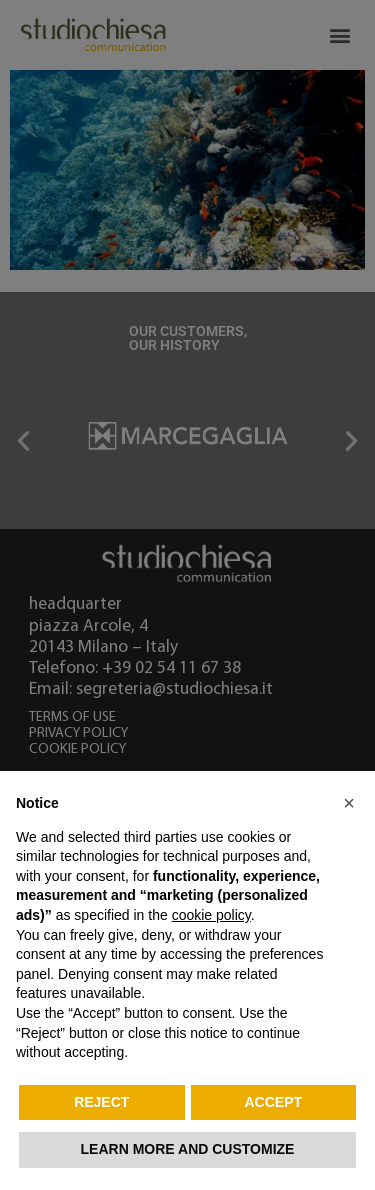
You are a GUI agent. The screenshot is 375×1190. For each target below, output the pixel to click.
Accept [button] (273, 1102)
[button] (349, 803)
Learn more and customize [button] (188, 1149)
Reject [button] (101, 1102)
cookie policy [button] (211, 915)
